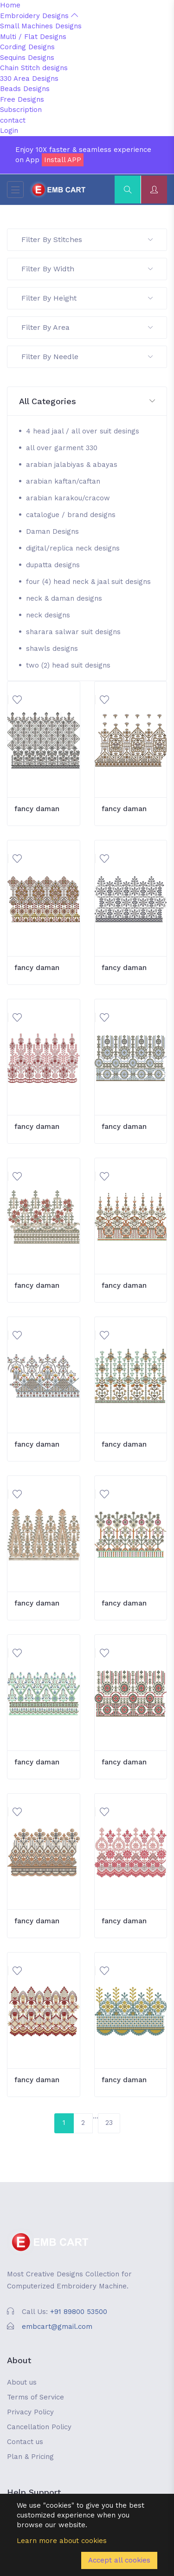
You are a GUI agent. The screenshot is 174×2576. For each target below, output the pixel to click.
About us (22, 2382)
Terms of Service (35, 2397)
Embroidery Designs (39, 16)
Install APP (62, 160)
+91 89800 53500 (78, 2311)
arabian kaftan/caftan (63, 481)
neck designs (48, 615)
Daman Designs (52, 531)
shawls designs (52, 648)
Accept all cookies (119, 2560)
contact (13, 120)
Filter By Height (87, 298)
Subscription (21, 109)
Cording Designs (27, 47)
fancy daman (36, 809)
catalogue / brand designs (71, 515)
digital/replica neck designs (73, 548)
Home (10, 5)
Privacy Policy (30, 2412)
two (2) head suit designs (68, 665)
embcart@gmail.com (57, 2326)
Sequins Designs (27, 57)
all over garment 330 (61, 448)
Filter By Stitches (87, 239)
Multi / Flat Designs (33, 37)
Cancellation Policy (39, 2427)
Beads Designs (25, 89)
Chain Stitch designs (34, 68)
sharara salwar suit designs (73, 632)
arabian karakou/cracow (68, 498)
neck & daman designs (64, 598)
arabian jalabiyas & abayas (71, 464)
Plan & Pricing (30, 2456)
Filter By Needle (87, 356)
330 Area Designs (29, 78)
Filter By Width (87, 268)
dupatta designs (53, 565)
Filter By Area (87, 327)
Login (9, 130)
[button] (87, 401)
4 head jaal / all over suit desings (82, 431)
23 (109, 2122)
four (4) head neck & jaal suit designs (88, 581)
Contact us (25, 2442)
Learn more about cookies (62, 2541)
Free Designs (22, 99)
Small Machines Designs (41, 26)
